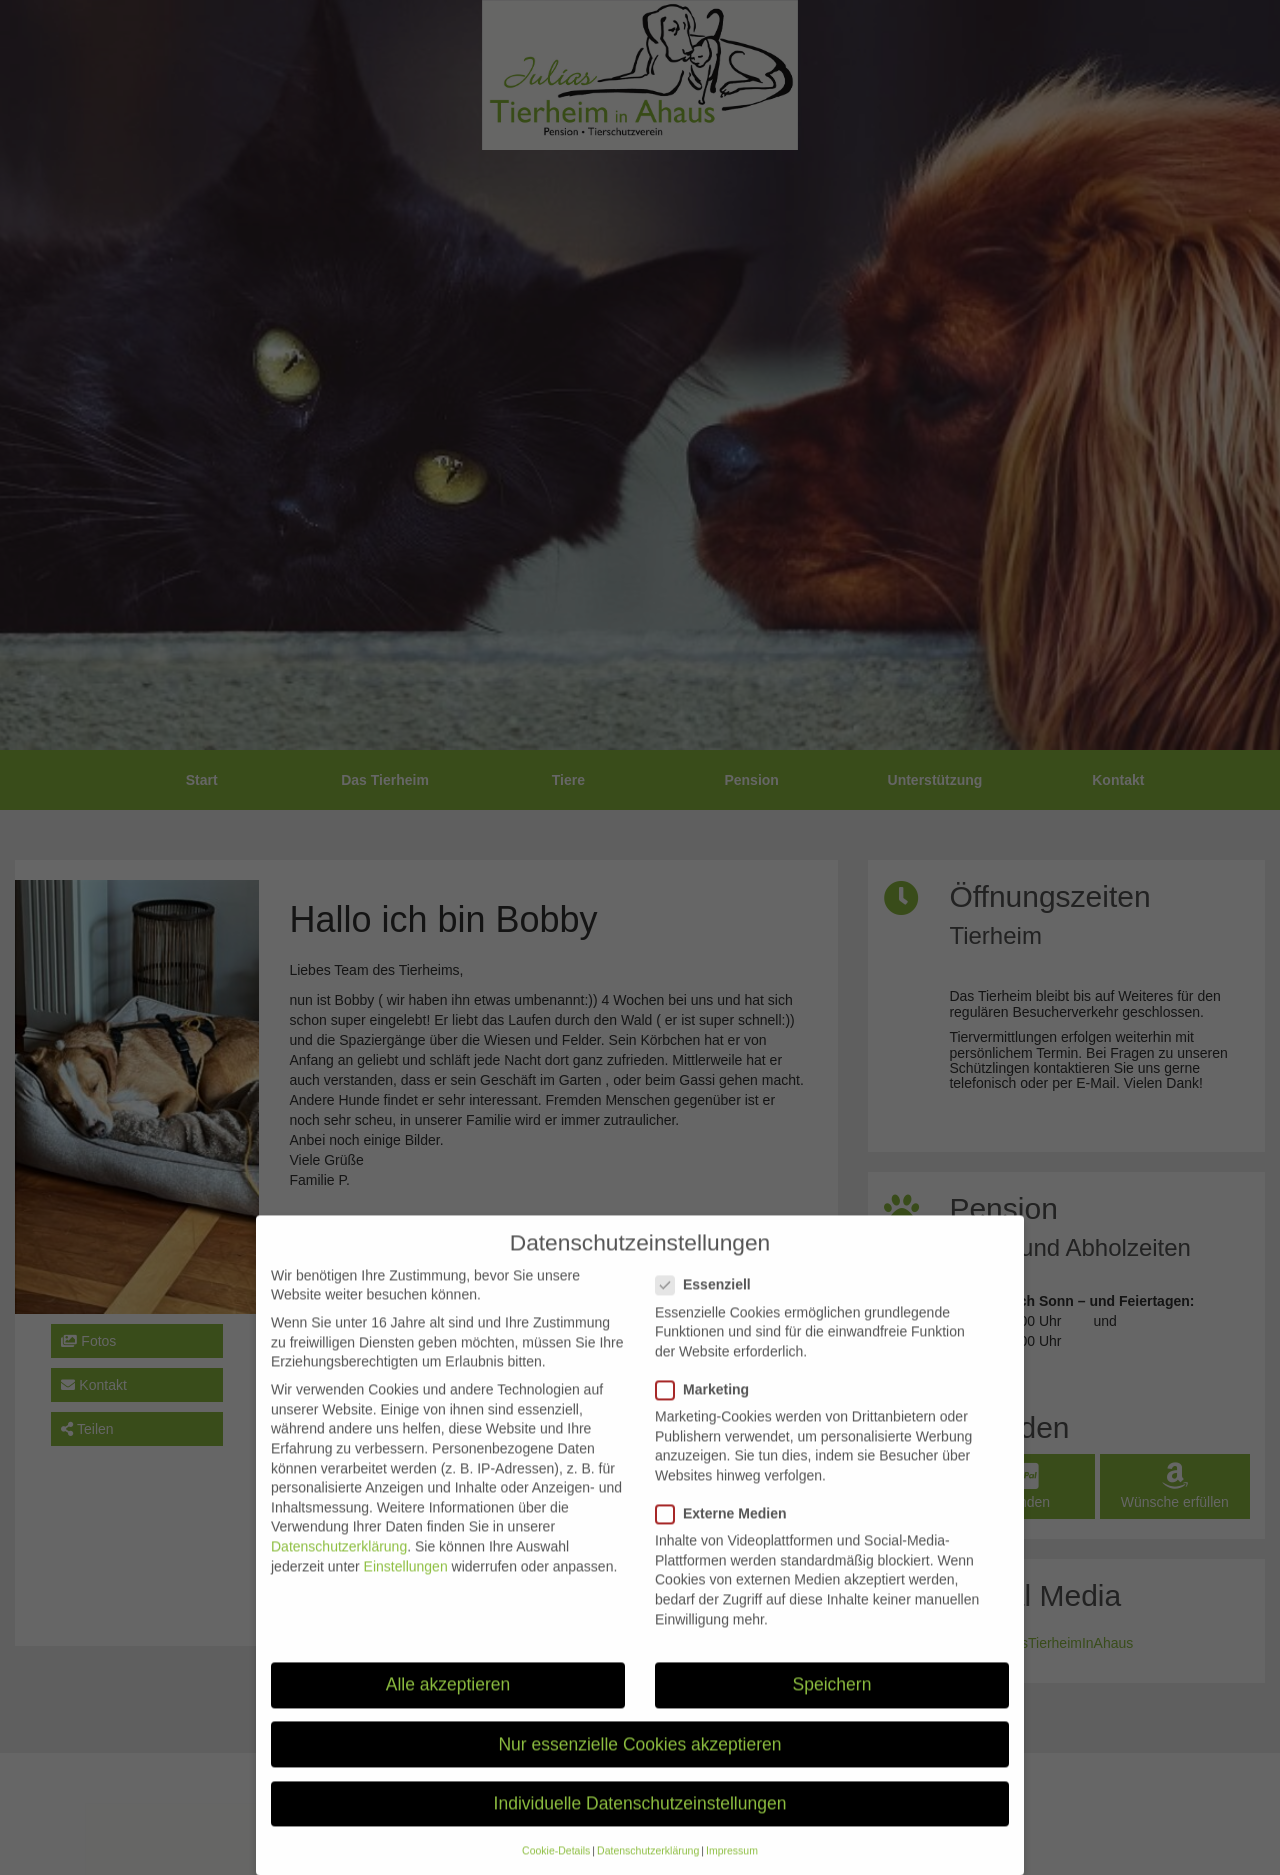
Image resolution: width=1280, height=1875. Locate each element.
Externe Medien (727, 1532)
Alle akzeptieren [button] (448, 1704)
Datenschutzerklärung (339, 1565)
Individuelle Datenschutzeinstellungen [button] (640, 1822)
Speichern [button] (832, 1704)
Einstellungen (406, 1585)
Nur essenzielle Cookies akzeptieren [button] (639, 1763)
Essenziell (709, 1303)
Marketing (708, 1408)
